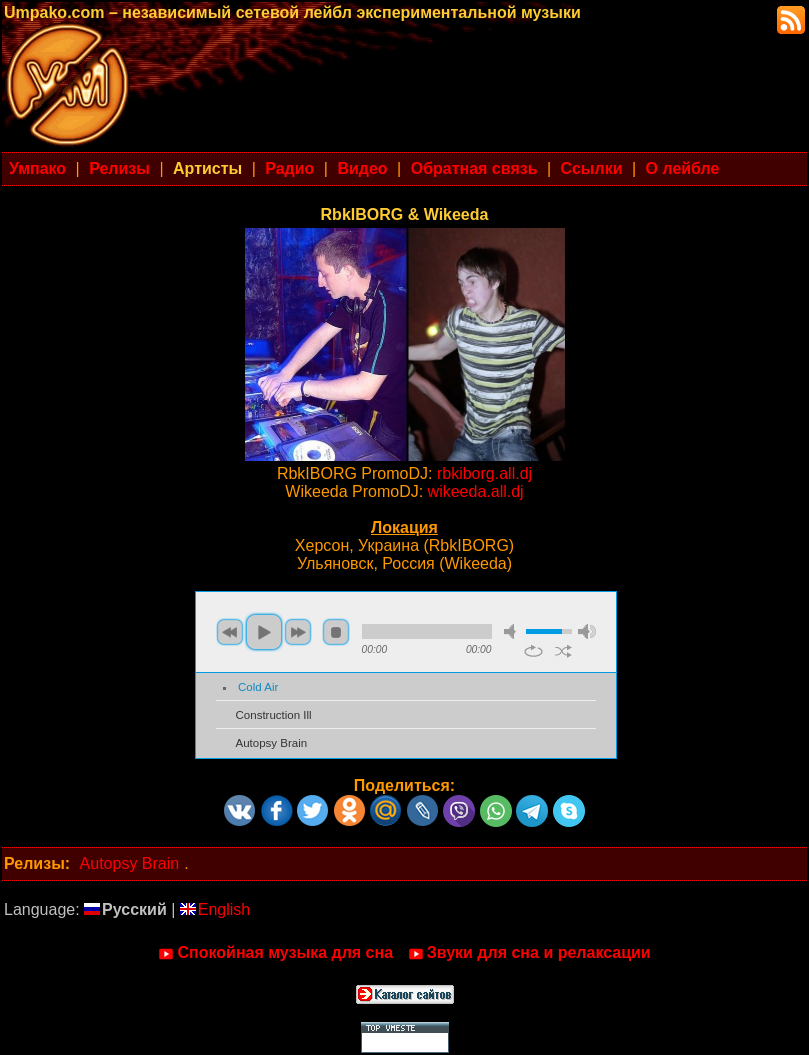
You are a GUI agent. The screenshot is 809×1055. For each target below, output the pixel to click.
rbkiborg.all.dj (484, 473)
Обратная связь (474, 168)
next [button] (298, 632)
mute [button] (513, 631)
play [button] (264, 632)
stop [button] (336, 632)
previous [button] (230, 632)
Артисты (207, 168)
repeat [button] (533, 651)
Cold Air (258, 687)
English (215, 909)
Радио (289, 168)
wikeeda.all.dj (476, 491)
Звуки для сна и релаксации (529, 953)
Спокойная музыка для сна (275, 953)
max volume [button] (587, 631)
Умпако (37, 168)
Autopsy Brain (272, 743)
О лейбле (683, 168)
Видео (362, 168)
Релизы (119, 168)
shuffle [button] (563, 651)
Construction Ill (274, 715)
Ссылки (592, 168)
